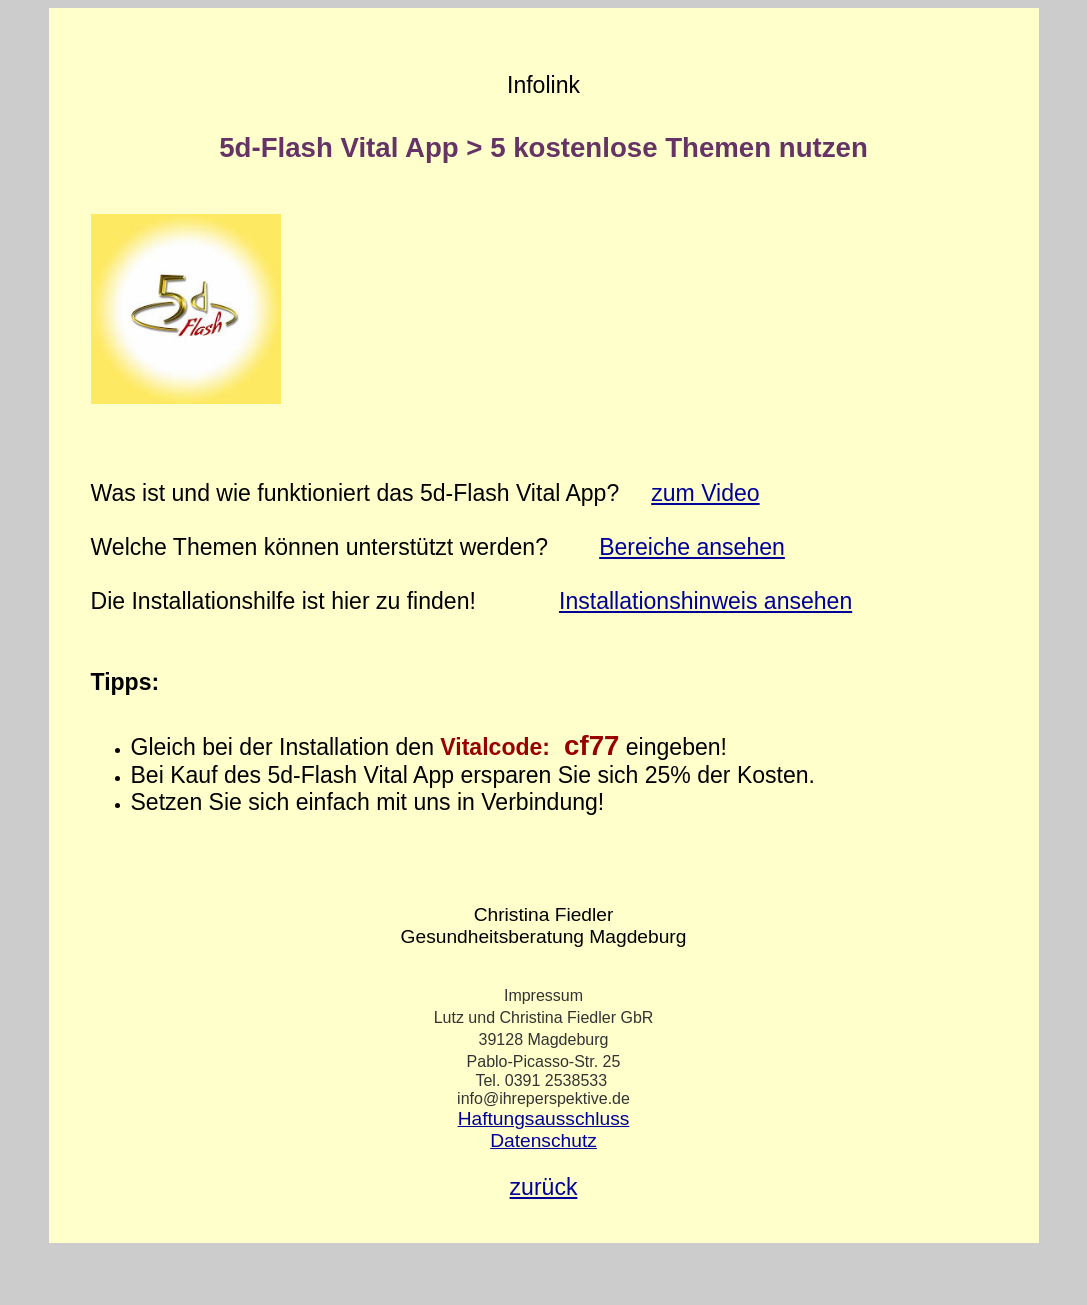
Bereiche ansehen (692, 547)
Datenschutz (543, 1140)
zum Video (705, 493)
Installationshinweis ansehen (705, 601)
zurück (544, 1187)
